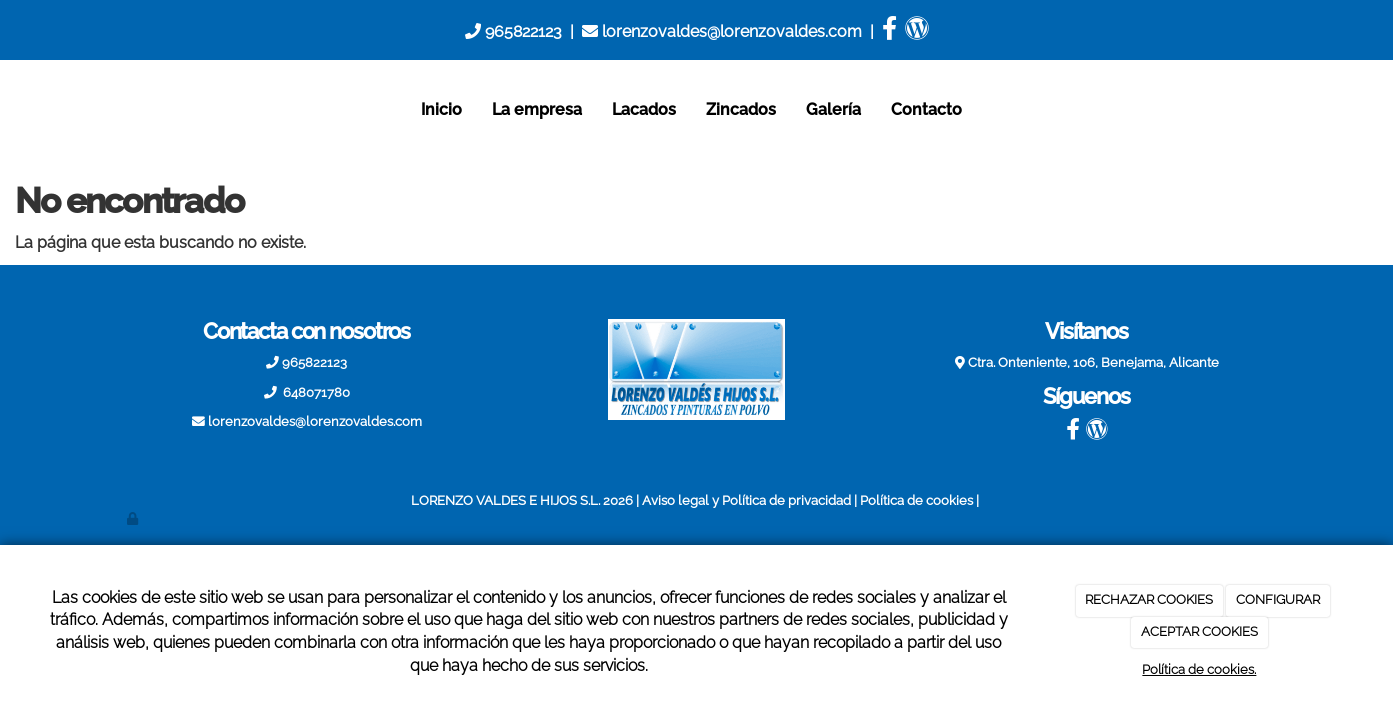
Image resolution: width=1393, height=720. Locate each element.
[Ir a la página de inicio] (107, 110)
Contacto (926, 109)
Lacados (644, 109)
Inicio (441, 109)
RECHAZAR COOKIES (1149, 599)
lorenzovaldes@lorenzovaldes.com (722, 31)
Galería (833, 109)
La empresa (537, 109)
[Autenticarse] (134, 518)
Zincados (741, 109)
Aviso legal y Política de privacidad (746, 500)
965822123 (513, 31)
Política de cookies (916, 500)
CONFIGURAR (1278, 599)
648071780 (315, 392)
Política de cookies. (1199, 669)
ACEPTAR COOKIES (1199, 631)
